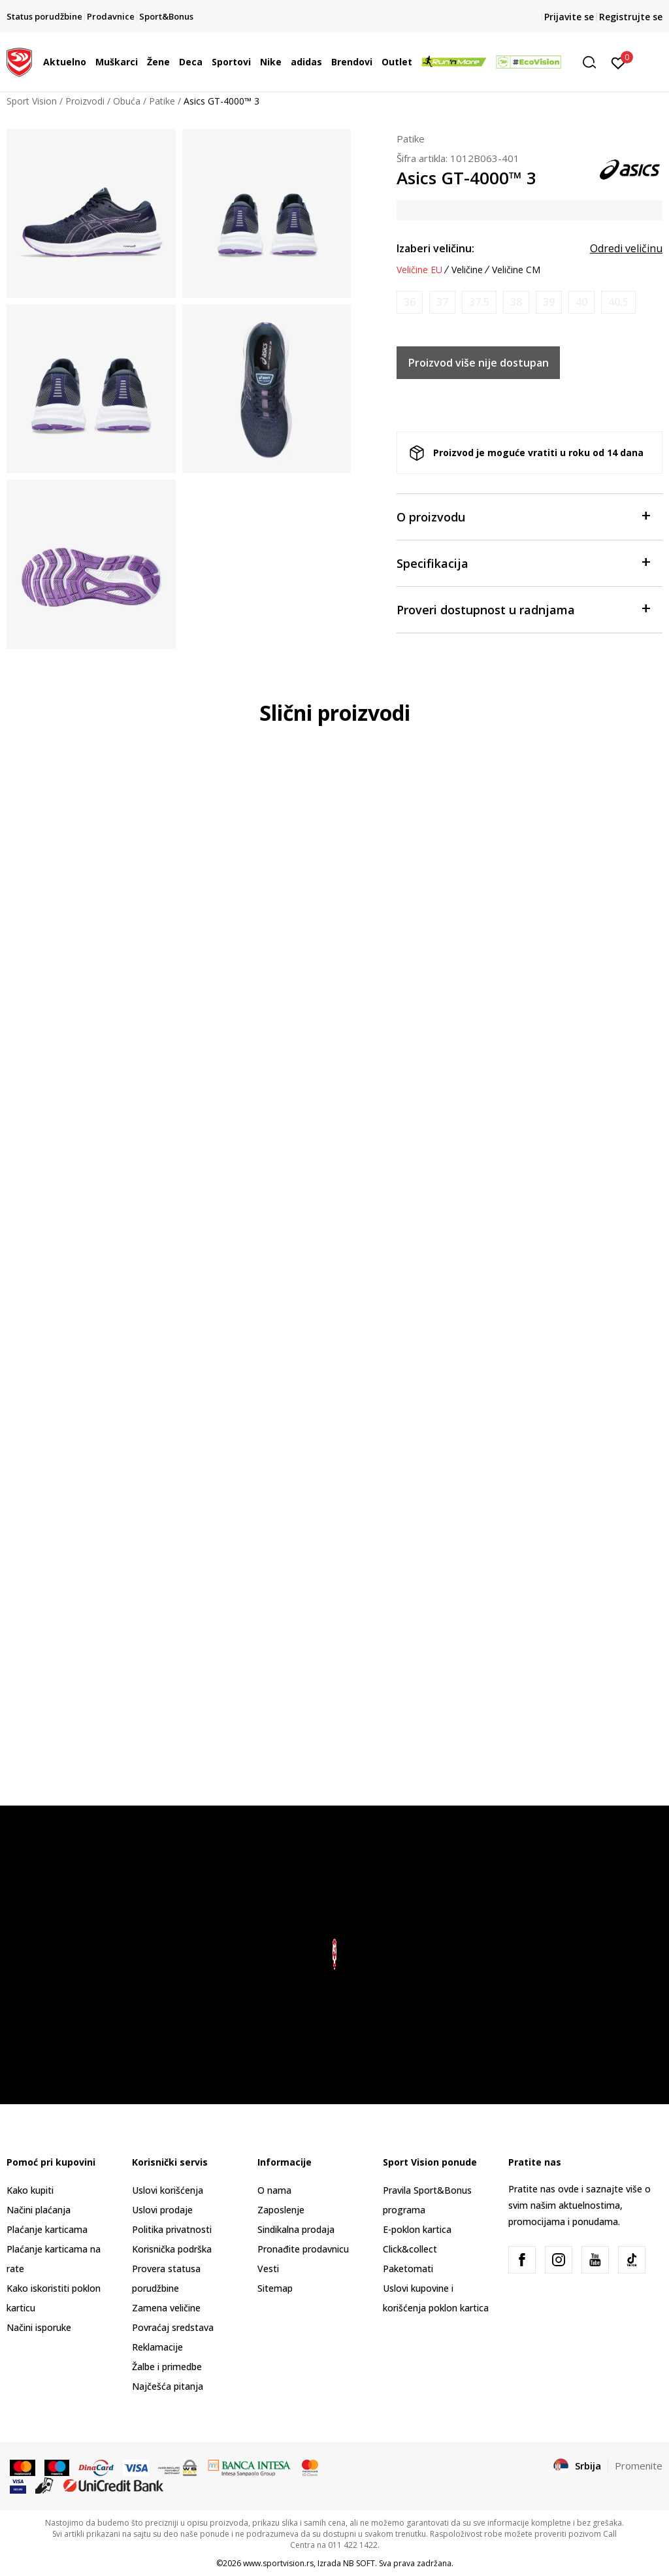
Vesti (268, 2268)
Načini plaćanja (39, 2210)
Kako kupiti (30, 2190)
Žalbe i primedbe (167, 2366)
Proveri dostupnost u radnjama (523, 609)
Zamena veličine (166, 2308)
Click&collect (410, 2249)
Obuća (126, 101)
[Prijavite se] (618, 62)
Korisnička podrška (172, 2249)
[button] (593, 62)
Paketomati (408, 2268)
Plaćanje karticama (47, 2229)
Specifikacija (523, 562)
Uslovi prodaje (162, 2210)
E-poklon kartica (417, 2229)
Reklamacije (157, 2347)
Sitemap (275, 2288)
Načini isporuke (39, 2327)
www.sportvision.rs (278, 2563)
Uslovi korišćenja (167, 2190)
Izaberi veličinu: (435, 248)
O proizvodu (523, 516)
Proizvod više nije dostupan (478, 362)
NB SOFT (359, 2563)
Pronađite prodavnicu (303, 2249)
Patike (162, 101)
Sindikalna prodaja (295, 2229)
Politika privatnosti (172, 2229)
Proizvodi (85, 101)
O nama (274, 2190)
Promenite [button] (638, 2465)
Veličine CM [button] (516, 270)
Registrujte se (630, 16)
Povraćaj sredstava (173, 2327)
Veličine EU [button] (419, 270)
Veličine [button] (467, 270)
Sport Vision (32, 101)
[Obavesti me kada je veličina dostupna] (410, 302)
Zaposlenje (280, 2210)
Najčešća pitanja (167, 2386)
